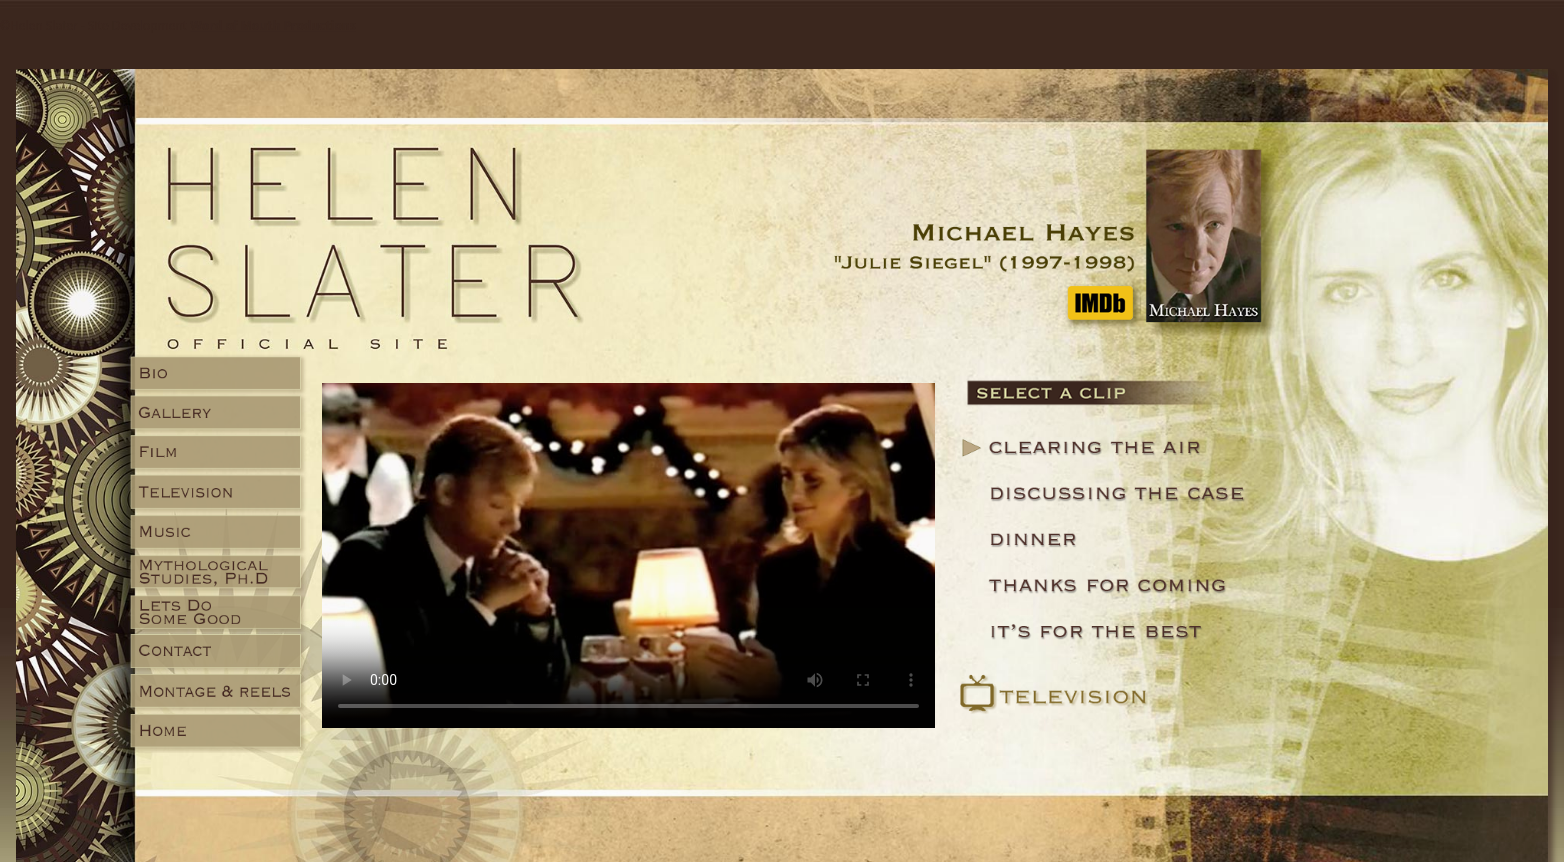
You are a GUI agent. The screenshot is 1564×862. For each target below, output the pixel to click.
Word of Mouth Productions (272, 25)
